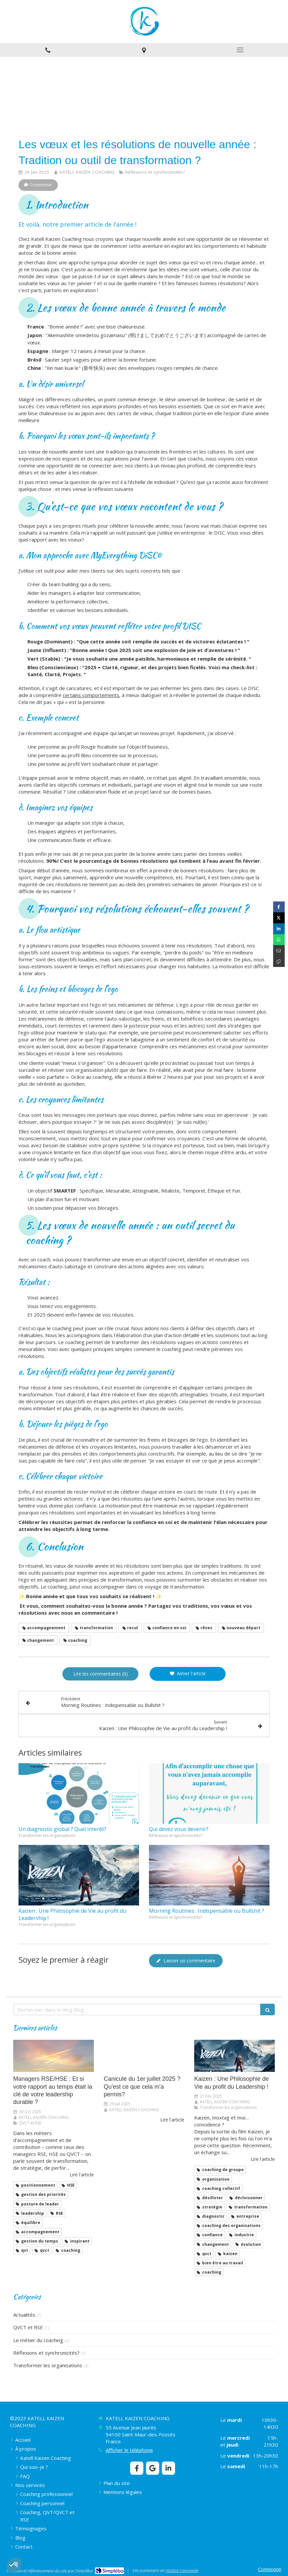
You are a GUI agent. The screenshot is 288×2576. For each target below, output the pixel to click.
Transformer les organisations (47, 2365)
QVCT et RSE (28, 2327)
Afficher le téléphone (129, 2450)
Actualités (24, 2314)
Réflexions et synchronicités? (46, 2352)
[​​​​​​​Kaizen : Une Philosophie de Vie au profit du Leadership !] (234, 2056)
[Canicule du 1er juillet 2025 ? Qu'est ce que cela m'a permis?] (144, 2056)
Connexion (269, 2569)
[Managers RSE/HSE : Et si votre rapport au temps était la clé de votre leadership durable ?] (53, 2056)
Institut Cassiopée (181, 2570)
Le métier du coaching (38, 2340)
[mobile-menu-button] (240, 50)
